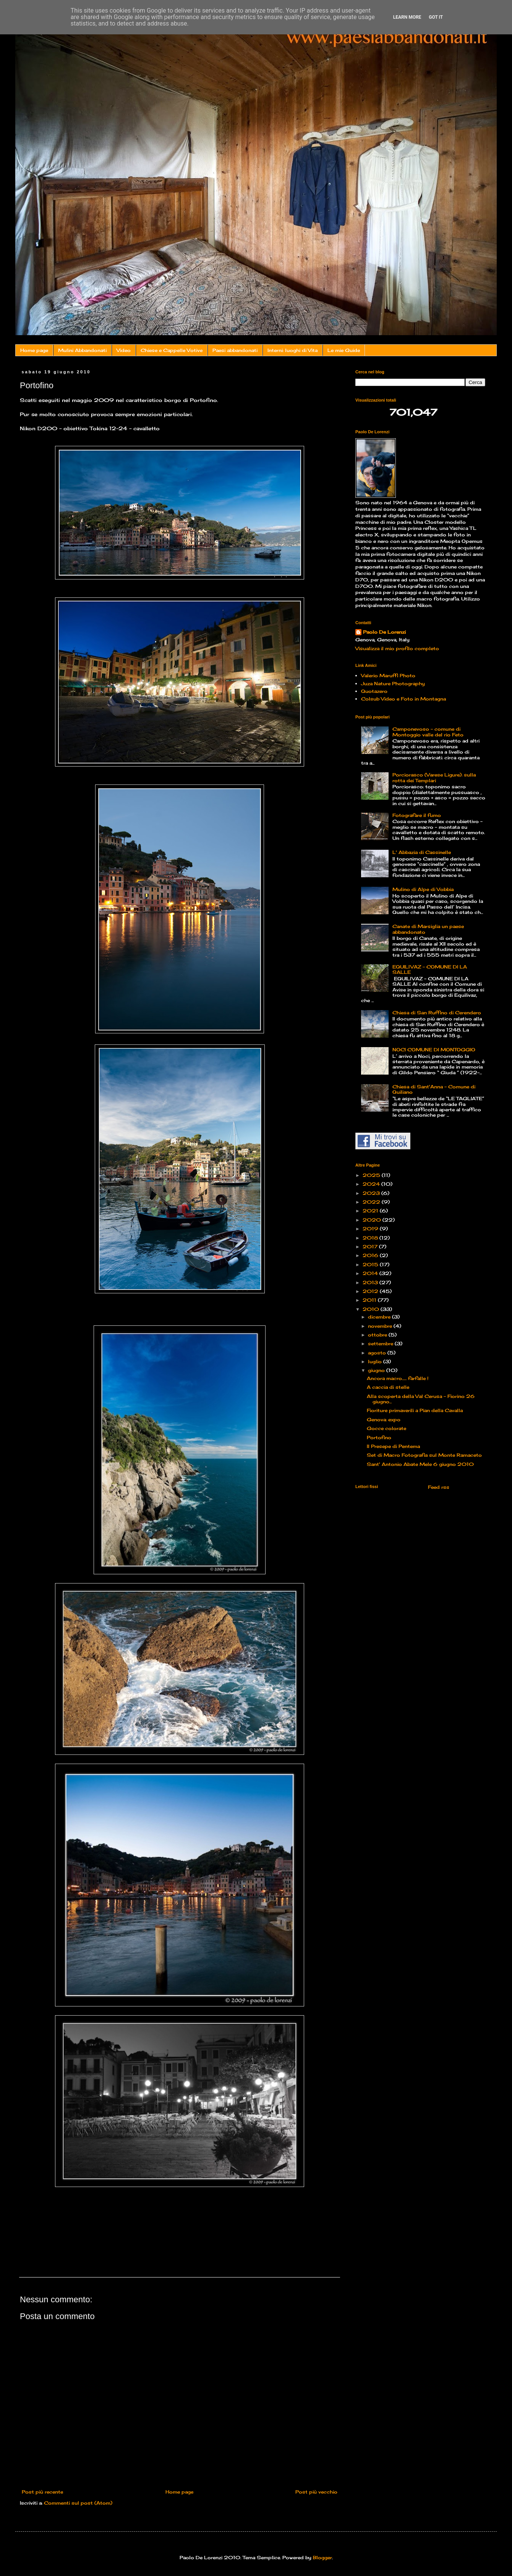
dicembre (380, 1317)
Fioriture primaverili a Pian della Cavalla (415, 1410)
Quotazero (374, 691)
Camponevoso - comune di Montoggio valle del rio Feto (427, 731)
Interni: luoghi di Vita (292, 350)
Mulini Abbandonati (82, 350)
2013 (371, 1282)
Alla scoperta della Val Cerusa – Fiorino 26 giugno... (421, 1398)
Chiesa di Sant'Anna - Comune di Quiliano (433, 1089)
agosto (377, 1353)
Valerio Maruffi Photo (388, 675)
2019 (371, 1229)
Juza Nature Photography (393, 683)
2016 (371, 1255)
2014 (371, 1273)
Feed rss (437, 1487)
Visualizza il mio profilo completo (397, 648)
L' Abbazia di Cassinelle (421, 852)
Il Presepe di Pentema (393, 1446)
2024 (372, 1184)
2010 (372, 1309)
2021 (371, 1211)
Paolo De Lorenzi (384, 632)
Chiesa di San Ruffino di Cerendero (436, 1012)
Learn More (407, 17)
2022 (372, 1202)
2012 (371, 1291)
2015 (371, 1264)
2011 (370, 1300)
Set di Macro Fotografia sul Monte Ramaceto (424, 1455)
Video (124, 350)
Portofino (379, 1437)
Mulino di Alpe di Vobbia (423, 889)
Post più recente (42, 2492)
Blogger (322, 2557)
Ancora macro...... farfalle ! (397, 1378)
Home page (34, 350)
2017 (371, 1246)
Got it (436, 17)
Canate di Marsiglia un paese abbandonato (428, 929)
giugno (377, 1370)
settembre (381, 1343)
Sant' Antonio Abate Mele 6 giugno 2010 (420, 1464)
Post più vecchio (316, 2492)
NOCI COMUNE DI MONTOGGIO (433, 1049)
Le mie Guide (343, 350)
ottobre (378, 1335)
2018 (371, 1238)
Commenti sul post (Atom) (78, 2503)
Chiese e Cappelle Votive (172, 350)
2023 (372, 1193)
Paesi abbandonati (235, 350)
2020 (372, 1220)
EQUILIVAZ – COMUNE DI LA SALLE (429, 969)
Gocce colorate (386, 1428)
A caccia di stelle (388, 1387)
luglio (375, 1361)
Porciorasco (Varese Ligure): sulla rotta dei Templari (434, 777)
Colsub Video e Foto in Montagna (403, 699)
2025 (372, 1175)
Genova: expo (383, 1419)
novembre (381, 1326)
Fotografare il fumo (416, 815)
